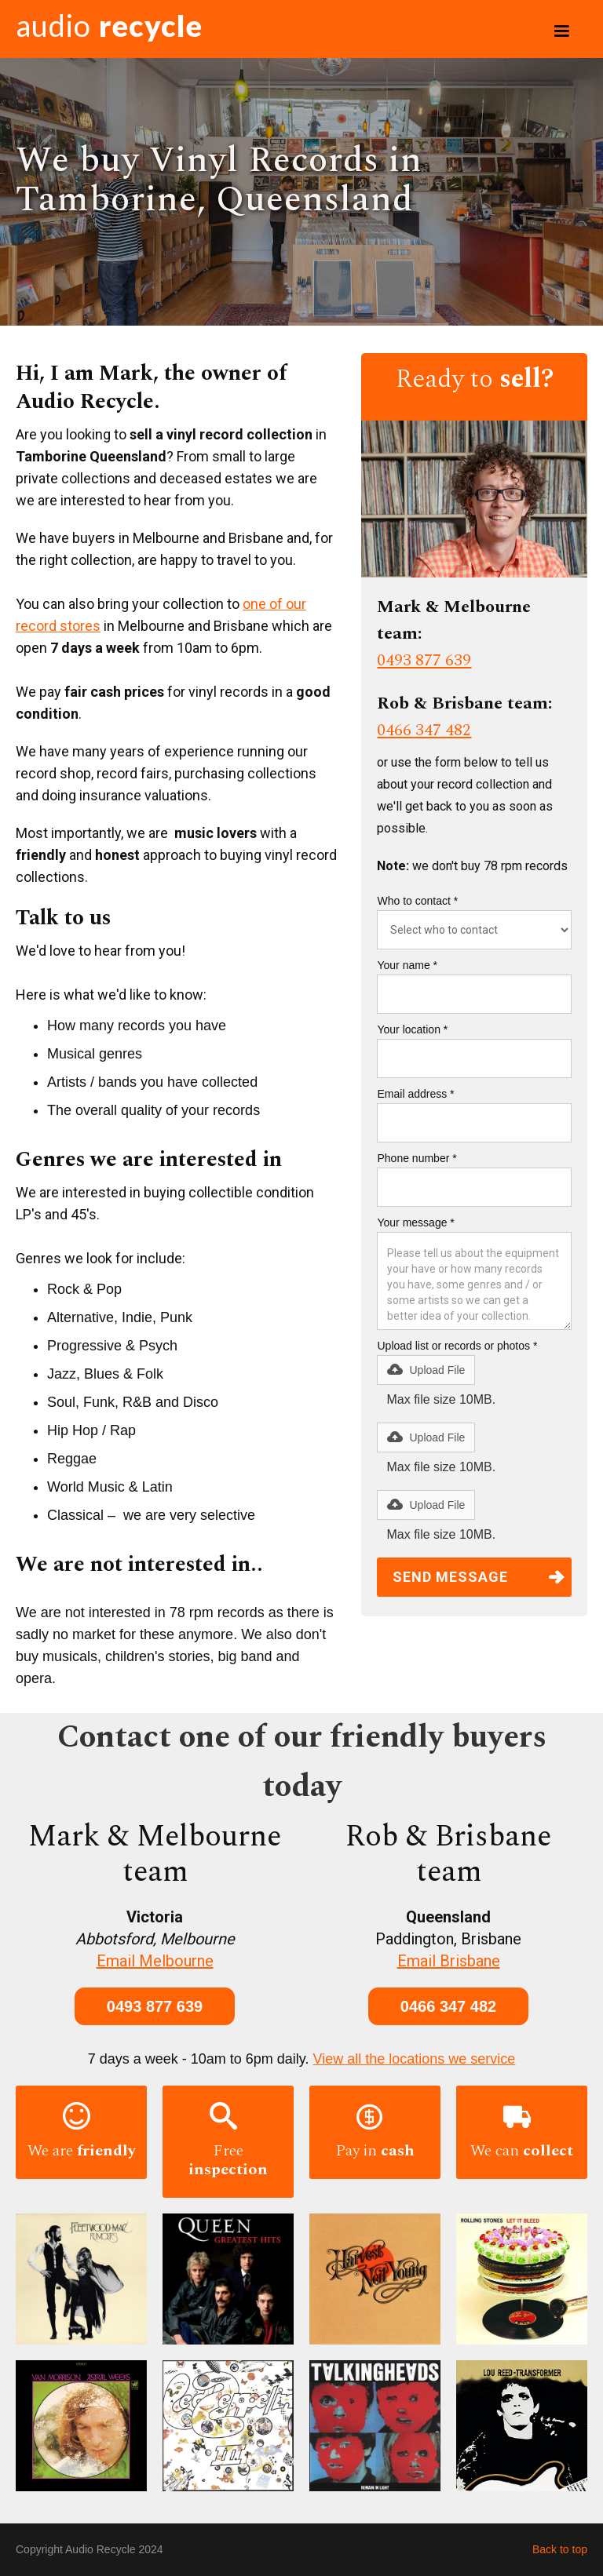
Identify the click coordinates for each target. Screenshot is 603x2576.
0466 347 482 (424, 730)
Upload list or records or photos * (457, 1345)
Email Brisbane (448, 1960)
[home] (109, 29)
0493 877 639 (424, 660)
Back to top (559, 2549)
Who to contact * (417, 900)
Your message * (415, 1222)
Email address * (415, 1094)
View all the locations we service (414, 2059)
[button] (561, 31)
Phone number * (416, 1158)
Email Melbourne (155, 1960)
